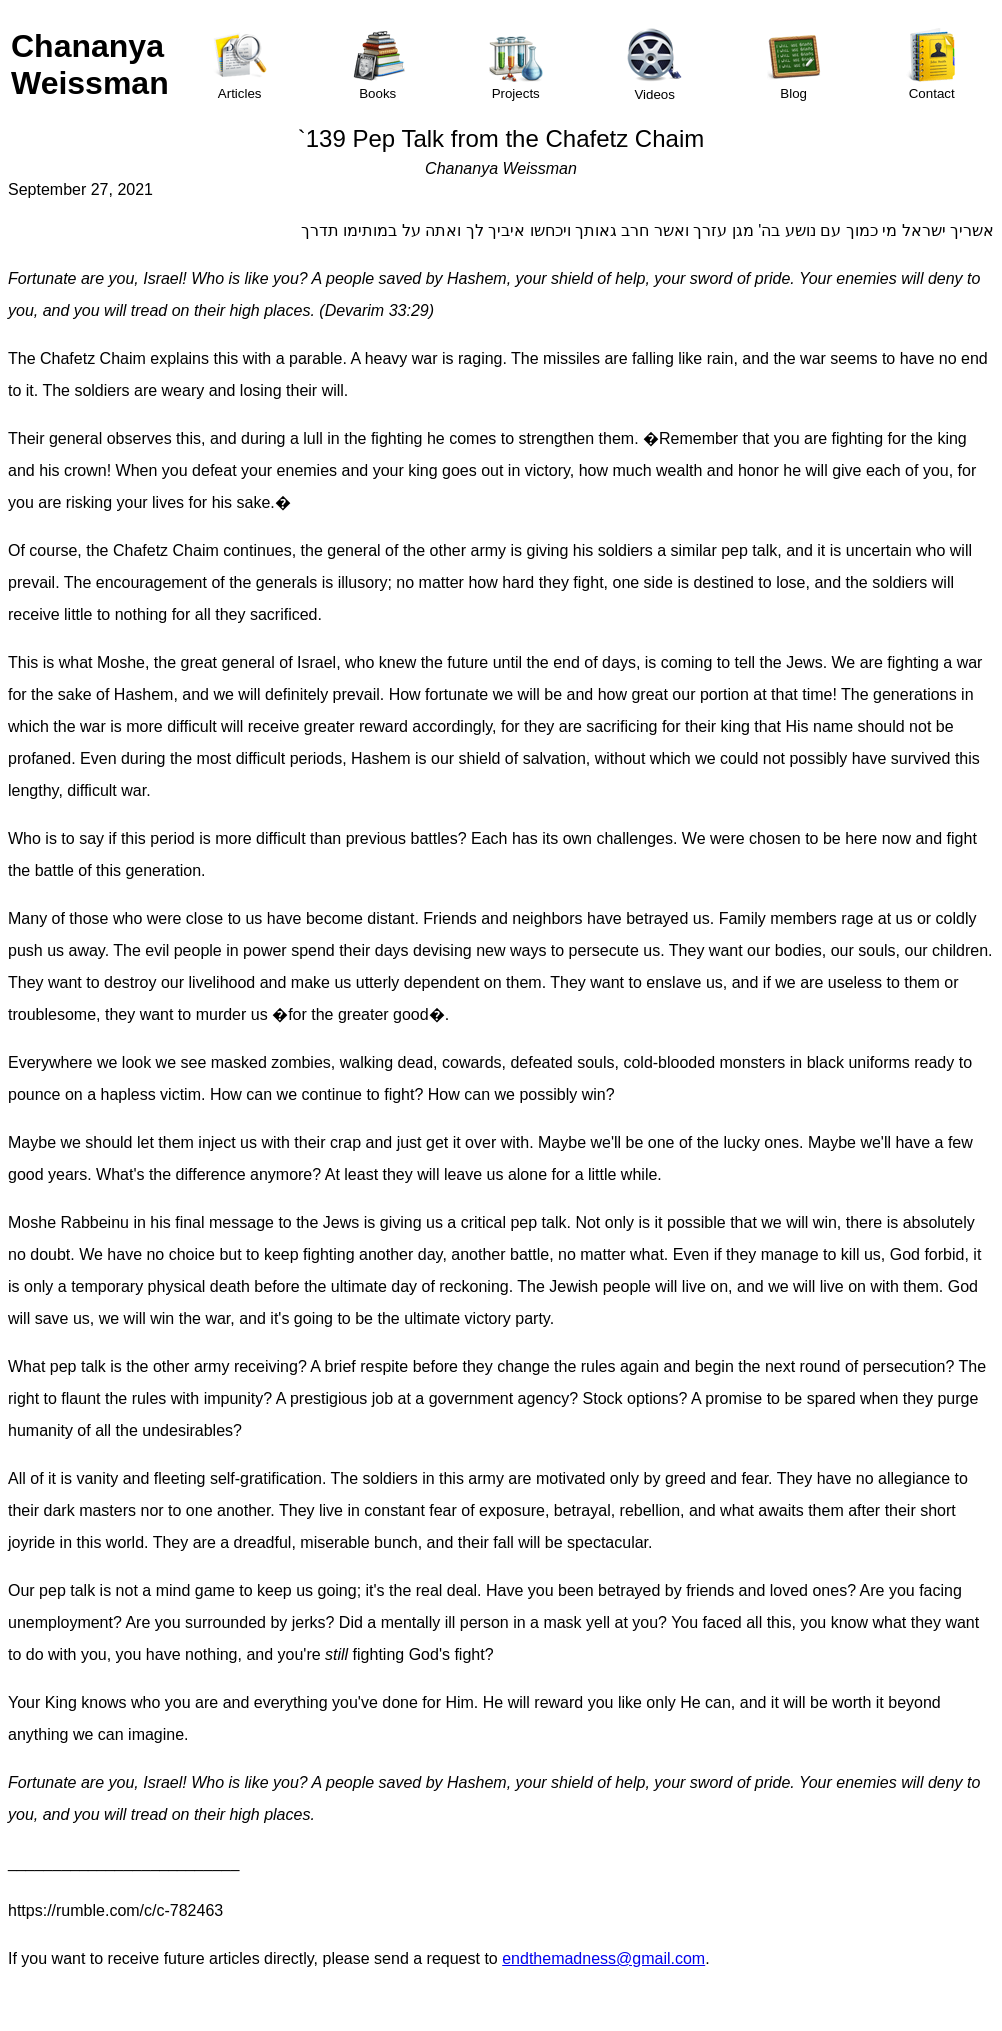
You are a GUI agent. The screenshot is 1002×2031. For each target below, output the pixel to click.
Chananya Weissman (90, 64)
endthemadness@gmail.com (603, 1958)
